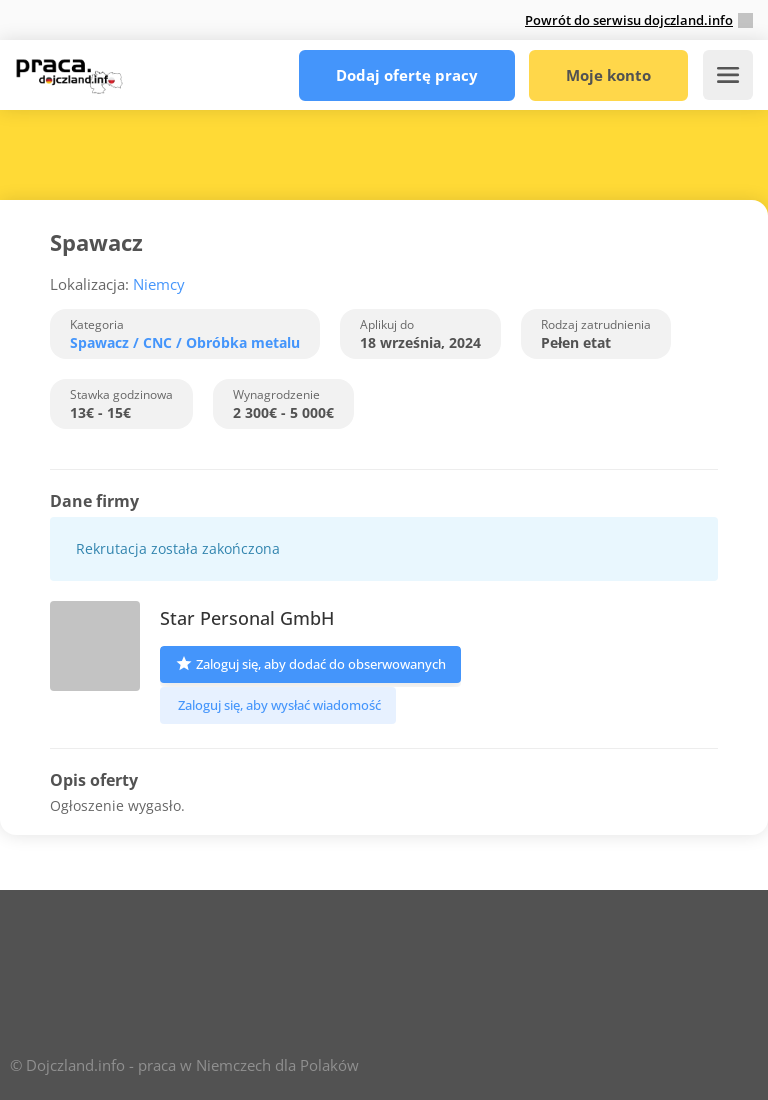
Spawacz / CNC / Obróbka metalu (185, 342)
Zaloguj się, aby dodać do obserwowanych (310, 662)
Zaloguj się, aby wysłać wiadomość (278, 705)
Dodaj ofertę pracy (407, 75)
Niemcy (159, 284)
